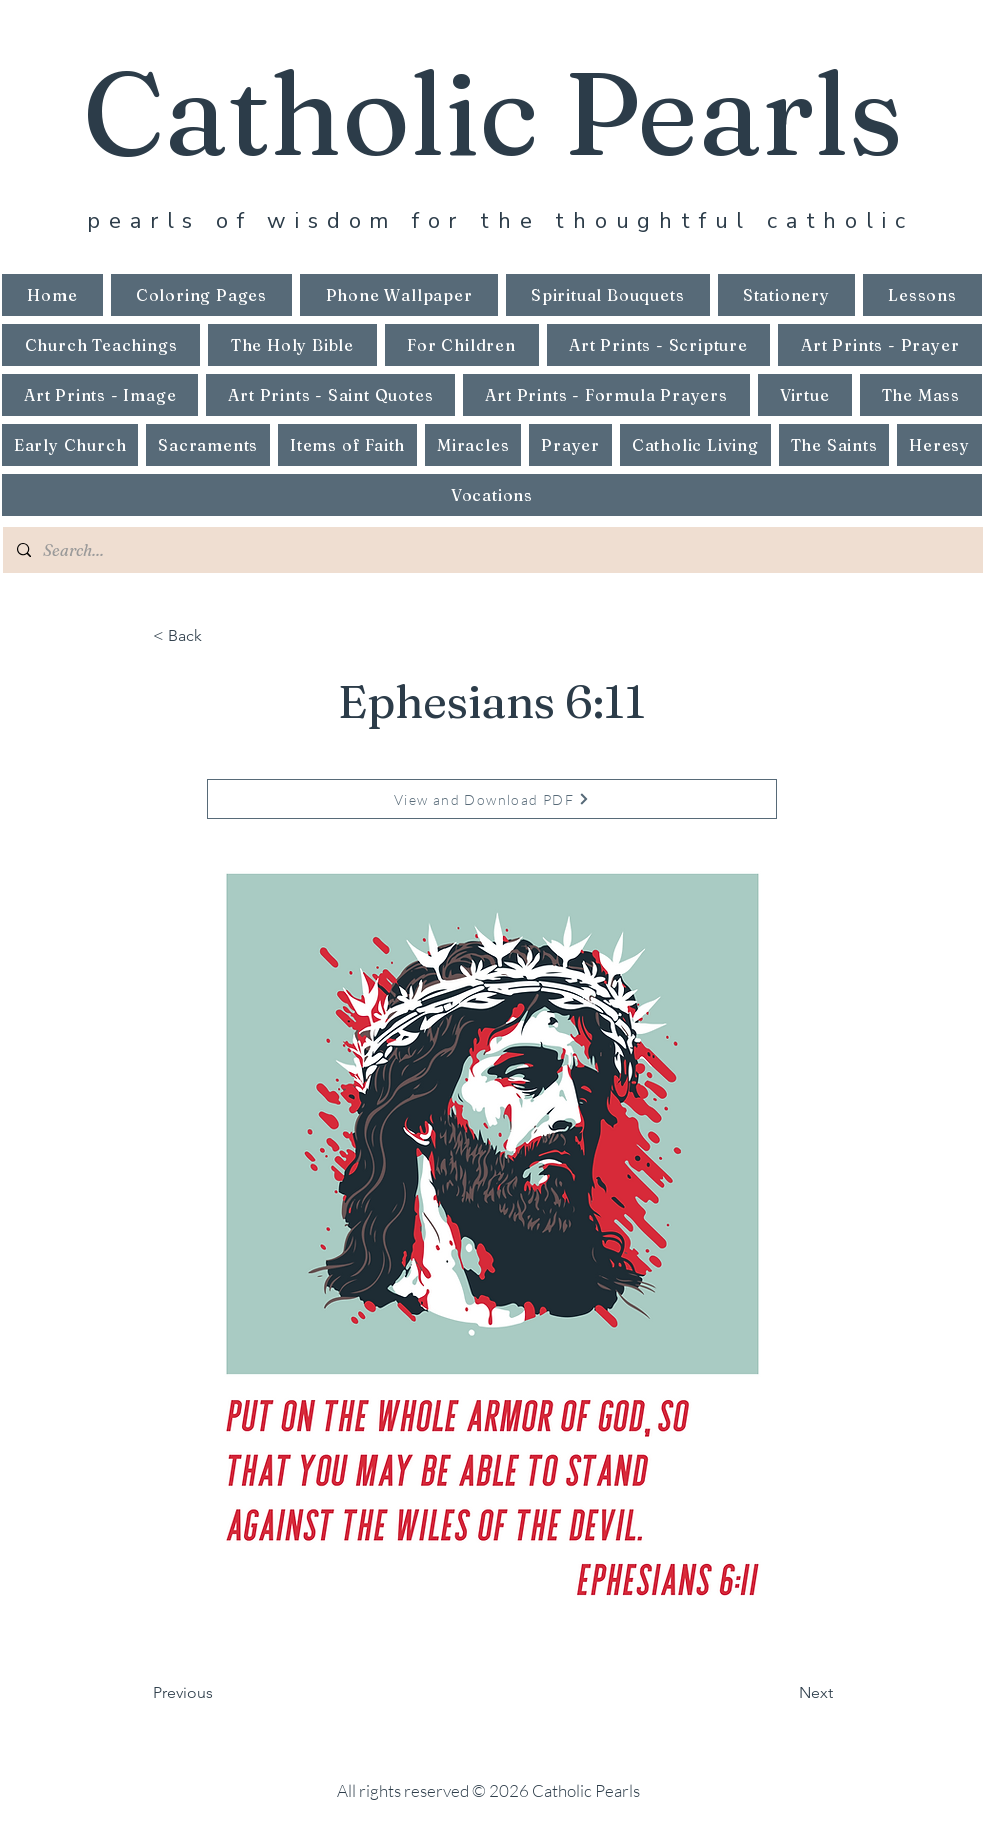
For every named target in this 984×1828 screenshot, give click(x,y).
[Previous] (219, 1693)
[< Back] (219, 636)
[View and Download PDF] (492, 799)
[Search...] (492, 550)
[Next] (783, 1693)
